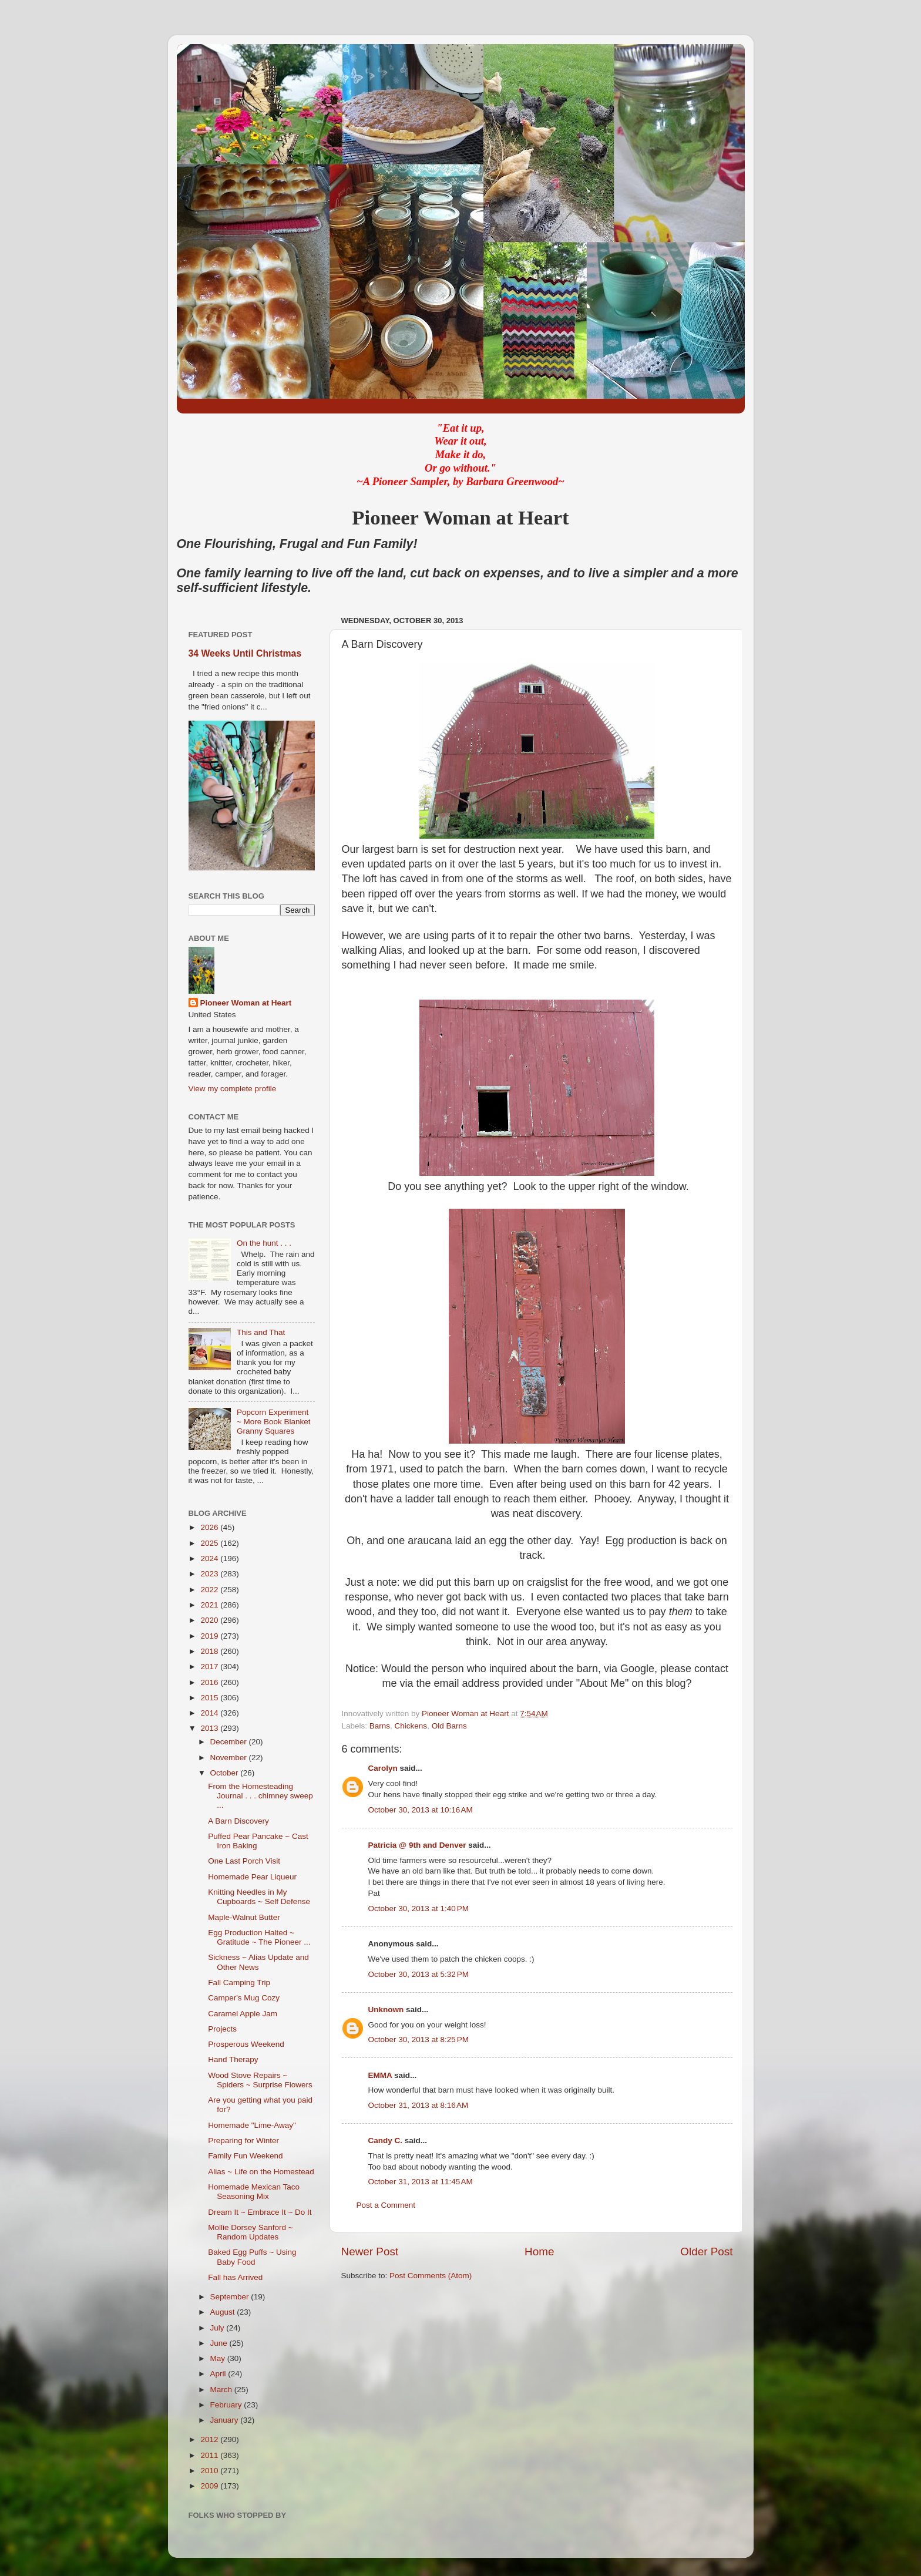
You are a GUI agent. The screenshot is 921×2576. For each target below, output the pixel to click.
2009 (210, 2485)
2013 (210, 1728)
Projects (222, 2029)
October (225, 1772)
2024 (210, 1558)
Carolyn (383, 1768)
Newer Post (370, 2251)
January (225, 2420)
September (230, 2296)
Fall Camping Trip (239, 1982)
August (223, 2312)
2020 (210, 1620)
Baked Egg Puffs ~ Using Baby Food (252, 2257)
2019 (210, 1636)
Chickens (411, 1725)
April (219, 2373)
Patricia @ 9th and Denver (417, 1845)
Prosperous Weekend (246, 2044)
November (229, 1757)
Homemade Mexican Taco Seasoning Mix (254, 2191)
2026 (210, 1527)
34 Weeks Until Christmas (245, 653)
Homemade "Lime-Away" (252, 2125)
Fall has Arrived (235, 2277)
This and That (261, 1332)
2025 (210, 1543)
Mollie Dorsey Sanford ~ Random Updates (250, 2232)
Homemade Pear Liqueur (252, 1876)
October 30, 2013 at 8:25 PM (418, 2039)
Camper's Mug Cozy (244, 1997)
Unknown (386, 2009)
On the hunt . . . (264, 1243)
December (229, 1741)
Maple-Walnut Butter (244, 1917)
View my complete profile (233, 1088)
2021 (210, 1604)
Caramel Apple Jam (242, 2013)
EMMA (380, 2075)
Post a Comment (386, 2205)
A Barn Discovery (238, 1821)
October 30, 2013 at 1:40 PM (418, 1908)
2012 (210, 2439)
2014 (210, 1713)
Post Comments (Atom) (430, 2275)
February (227, 2404)
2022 (210, 1589)
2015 (210, 1697)
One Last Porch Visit (244, 1861)
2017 (210, 1666)
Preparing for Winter (243, 2140)
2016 (210, 1682)
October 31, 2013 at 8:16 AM (418, 2105)
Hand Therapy (233, 2059)
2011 (210, 2455)
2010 (210, 2470)
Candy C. (385, 2140)
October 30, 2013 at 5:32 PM (418, 1974)
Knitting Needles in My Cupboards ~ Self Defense (259, 1897)
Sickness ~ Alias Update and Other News (258, 1962)
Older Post (706, 2251)
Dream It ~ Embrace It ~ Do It (259, 2212)
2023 (210, 1573)
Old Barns (449, 1725)
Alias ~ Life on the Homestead (261, 2171)
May (218, 2358)
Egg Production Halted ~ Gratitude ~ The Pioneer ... (259, 1937)
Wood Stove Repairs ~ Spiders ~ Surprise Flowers (260, 2080)
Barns (379, 1725)
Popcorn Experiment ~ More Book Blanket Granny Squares (274, 1421)
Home (539, 2251)
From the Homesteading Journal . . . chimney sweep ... (260, 1796)
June (220, 2343)
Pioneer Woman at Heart (246, 1002)
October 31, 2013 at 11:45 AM (420, 2181)
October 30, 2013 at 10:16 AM (420, 1809)
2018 (210, 1651)
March (222, 2389)
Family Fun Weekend (245, 2155)
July (218, 2327)
